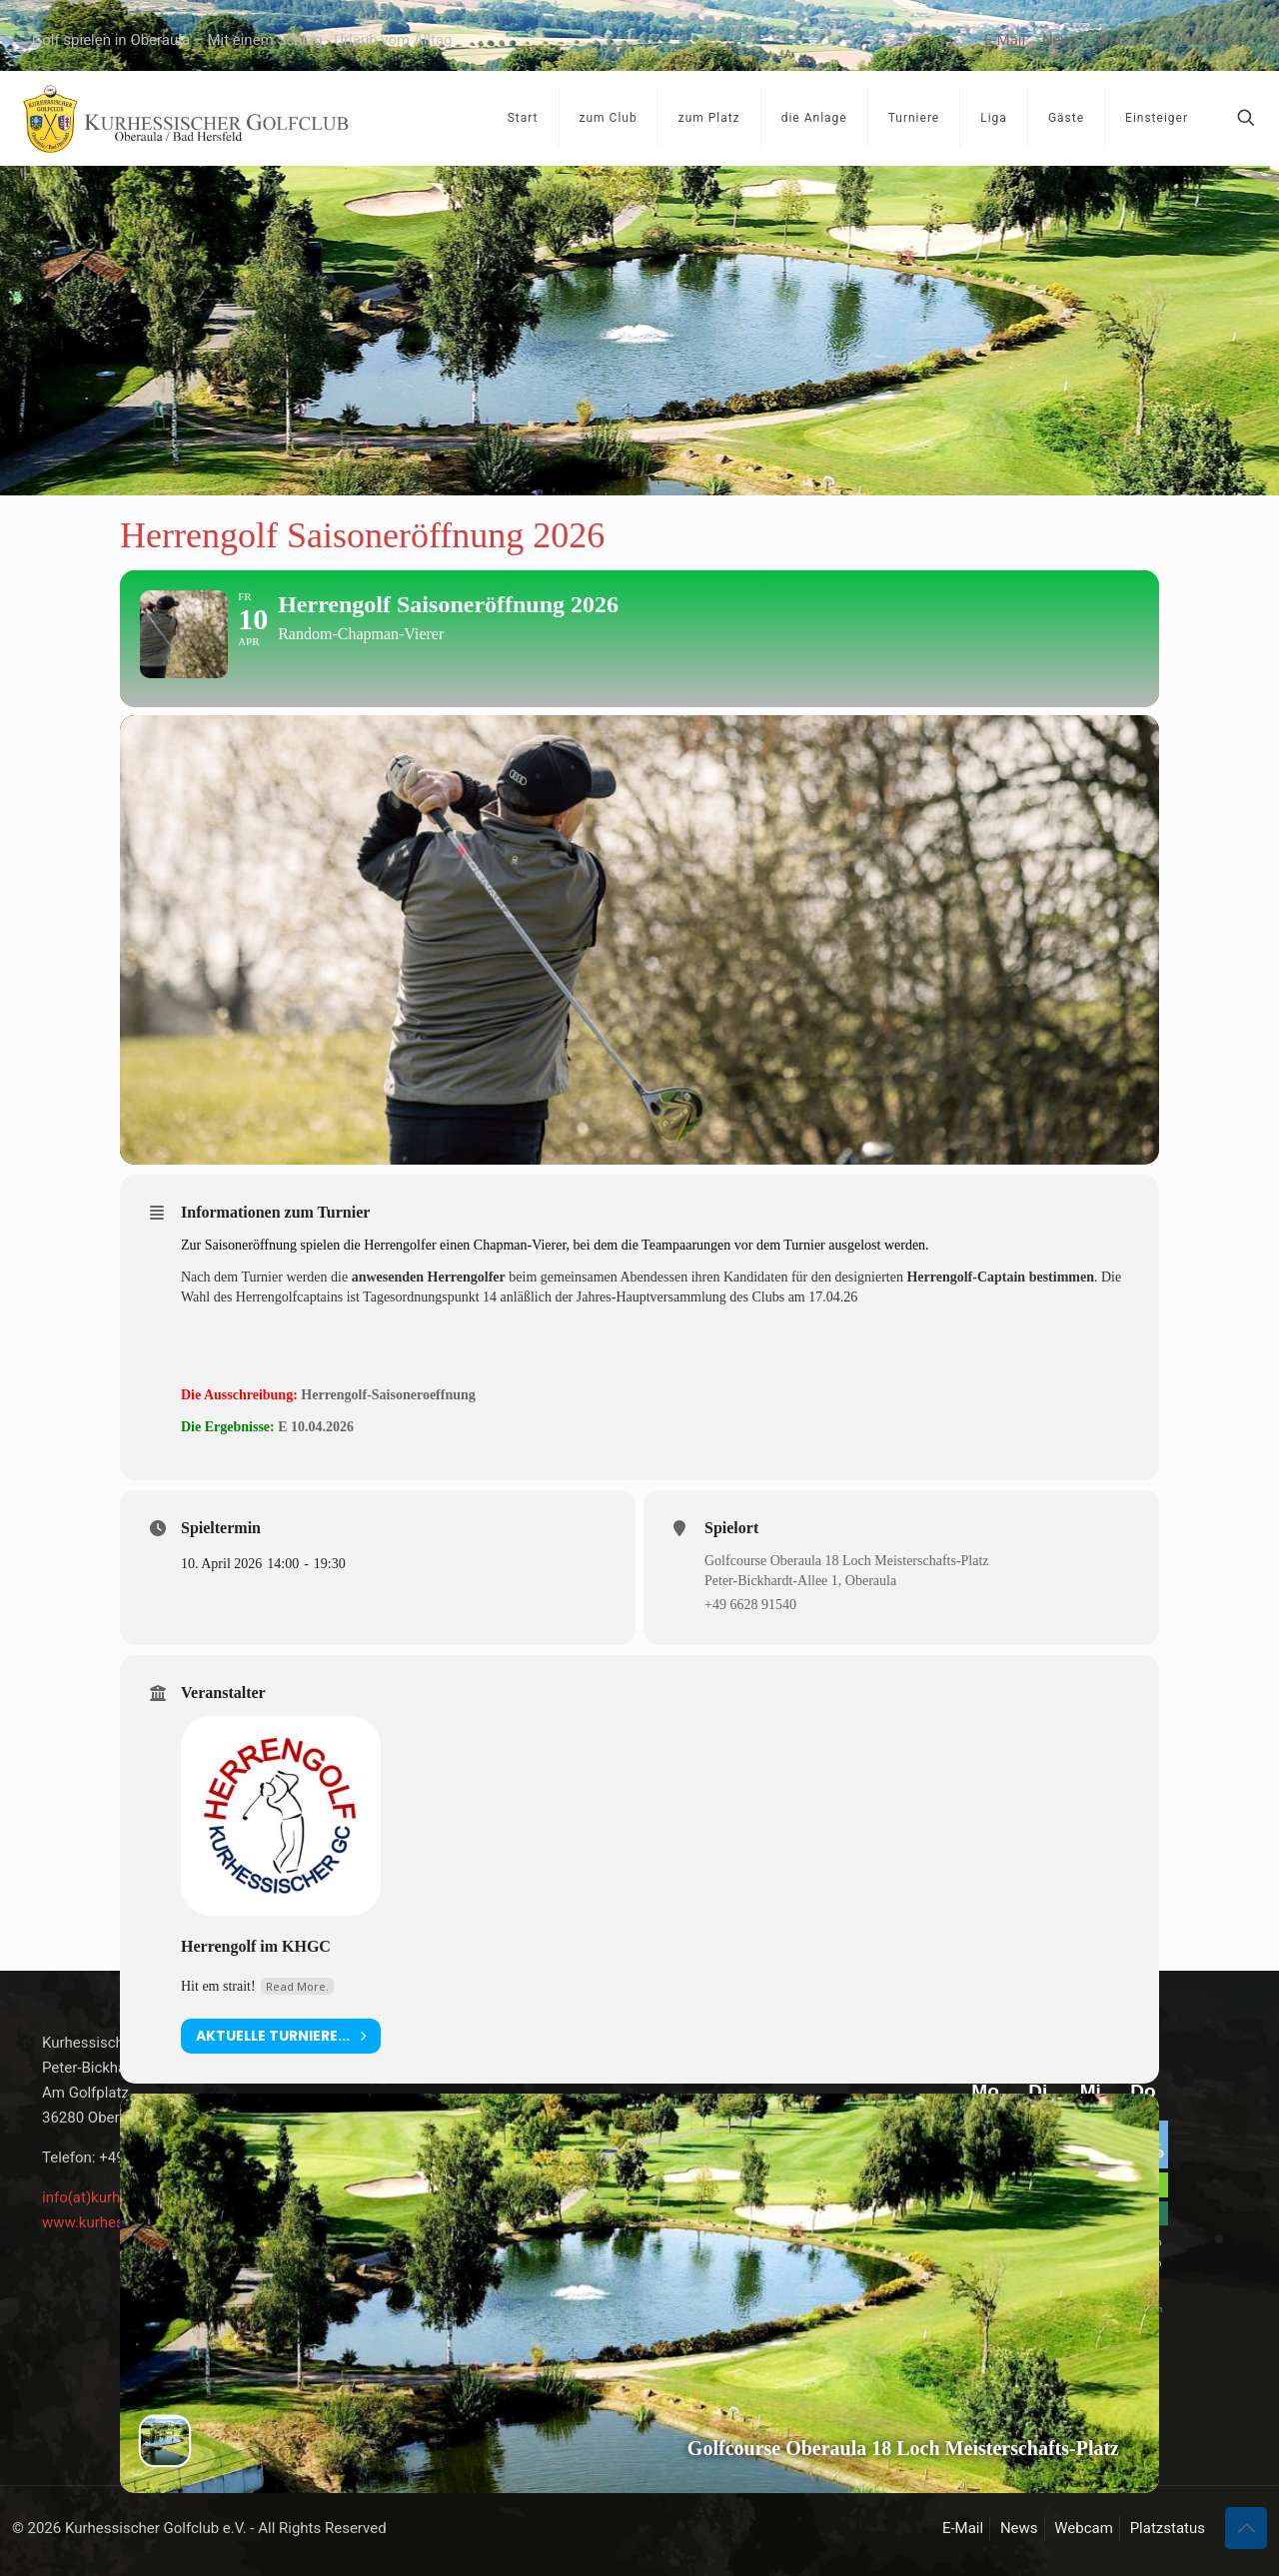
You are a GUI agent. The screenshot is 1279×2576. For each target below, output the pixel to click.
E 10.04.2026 (316, 1470)
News (1061, 40)
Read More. (297, 2029)
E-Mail (1004, 40)
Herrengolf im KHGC (256, 1989)
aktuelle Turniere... (281, 2079)
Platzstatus (1209, 40)
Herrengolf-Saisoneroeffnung (388, 1437)
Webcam (1125, 40)
